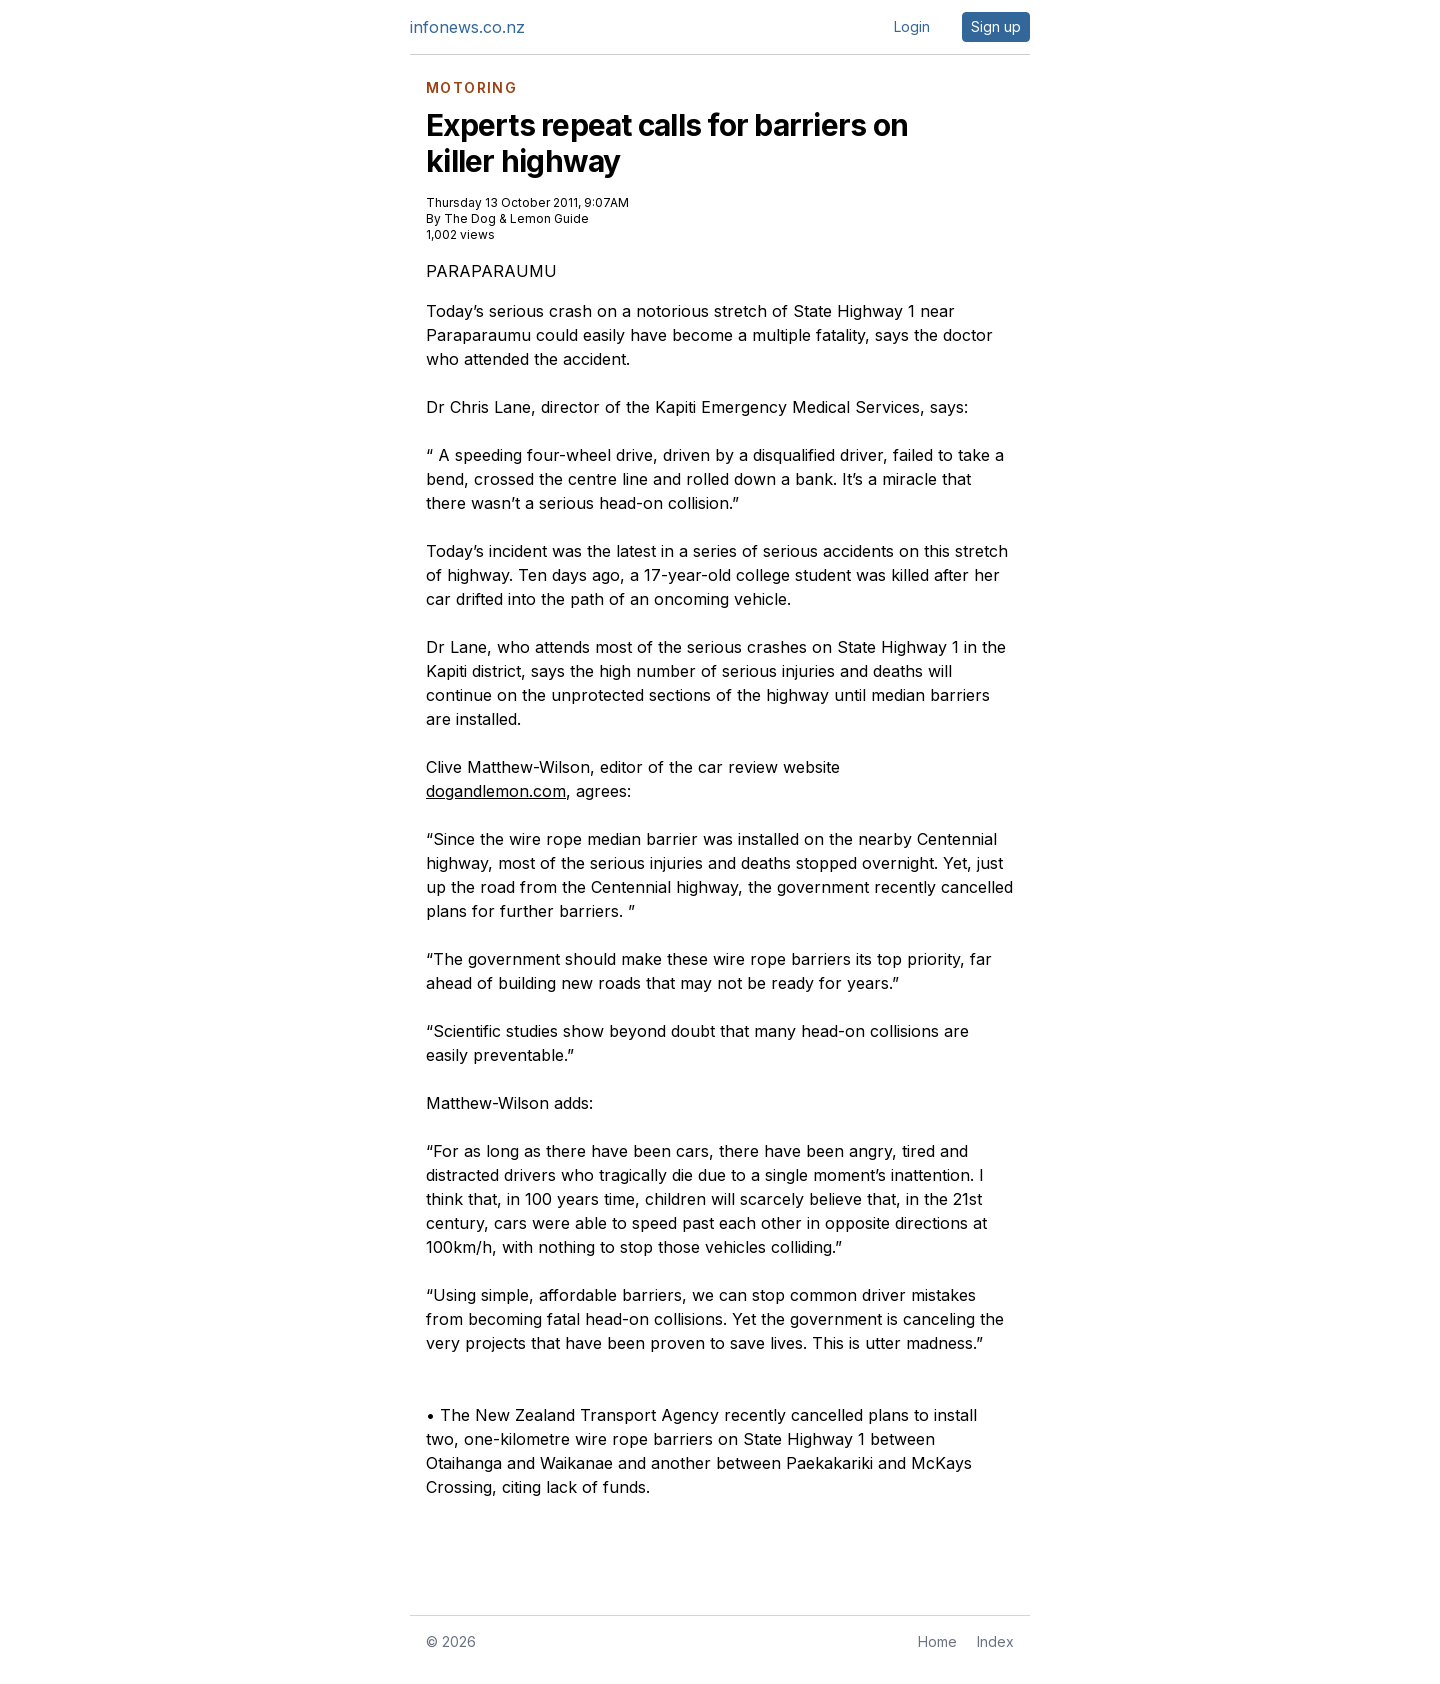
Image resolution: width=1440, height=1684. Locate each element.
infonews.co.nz (467, 27)
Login (912, 26)
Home (937, 1641)
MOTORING (471, 88)
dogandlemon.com (496, 791)
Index (995, 1641)
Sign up (996, 26)
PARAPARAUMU (491, 271)
